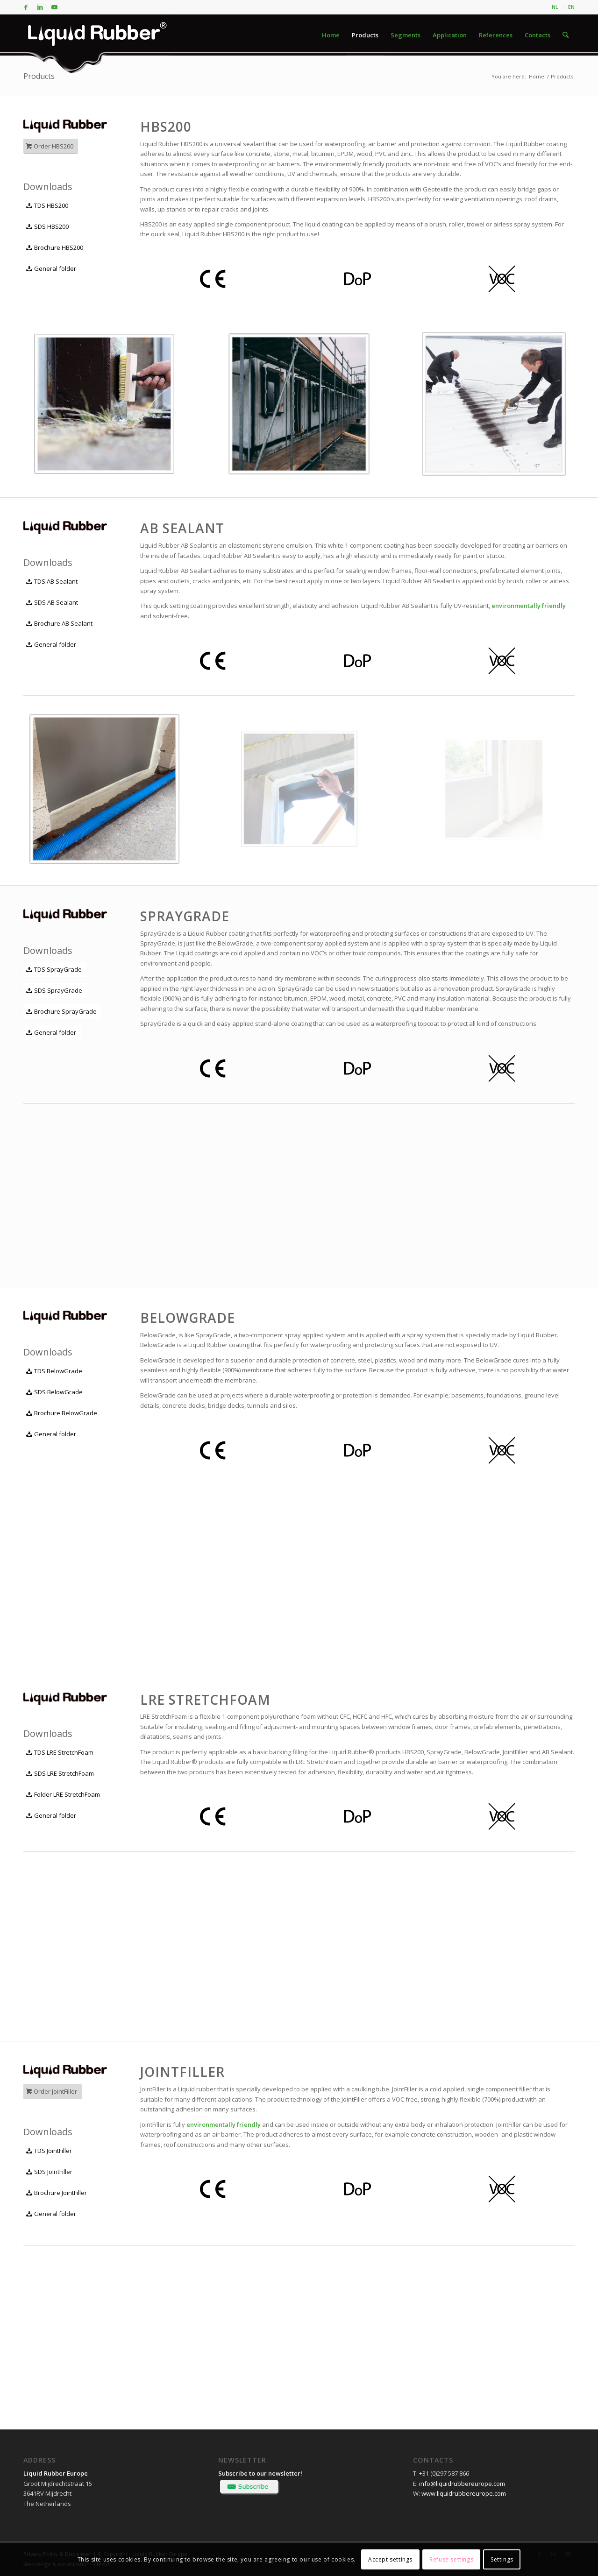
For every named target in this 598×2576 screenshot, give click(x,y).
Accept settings (390, 2559)
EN (571, 6)
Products (39, 76)
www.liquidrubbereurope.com (463, 2493)
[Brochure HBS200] (55, 247)
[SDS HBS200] (48, 226)
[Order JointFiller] (52, 2091)
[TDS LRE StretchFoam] (60, 1752)
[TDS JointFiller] (50, 2151)
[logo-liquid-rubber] (96, 35)
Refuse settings (451, 2559)
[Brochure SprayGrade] (62, 1011)
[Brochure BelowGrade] (62, 1413)
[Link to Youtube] (54, 7)
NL (555, 6)
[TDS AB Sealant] (52, 581)
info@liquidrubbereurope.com (462, 2483)
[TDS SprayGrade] (54, 969)
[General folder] (52, 268)
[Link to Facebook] (26, 7)
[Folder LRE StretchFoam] (64, 1794)
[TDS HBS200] (48, 205)
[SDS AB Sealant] (53, 602)
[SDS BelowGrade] (55, 1392)
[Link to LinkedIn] (40, 7)
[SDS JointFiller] (50, 2172)
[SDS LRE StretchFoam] (61, 1773)
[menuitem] (555, 7)
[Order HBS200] (50, 146)
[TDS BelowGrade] (55, 1371)
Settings (502, 2559)
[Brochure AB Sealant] (60, 623)
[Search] (565, 35)
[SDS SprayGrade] (55, 990)
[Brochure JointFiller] (57, 2193)
